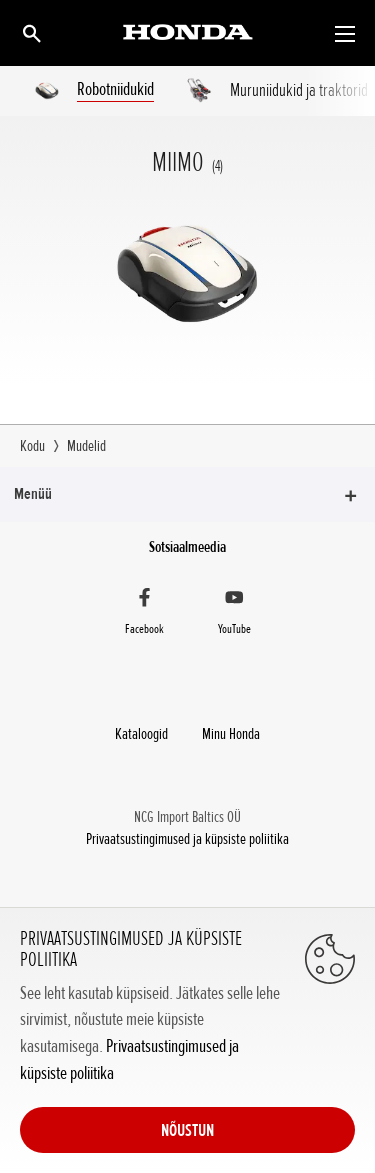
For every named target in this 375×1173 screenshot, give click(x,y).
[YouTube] (235, 614)
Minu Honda (231, 734)
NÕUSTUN (187, 1130)
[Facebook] (145, 614)
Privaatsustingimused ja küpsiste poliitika (187, 839)
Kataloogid (141, 734)
